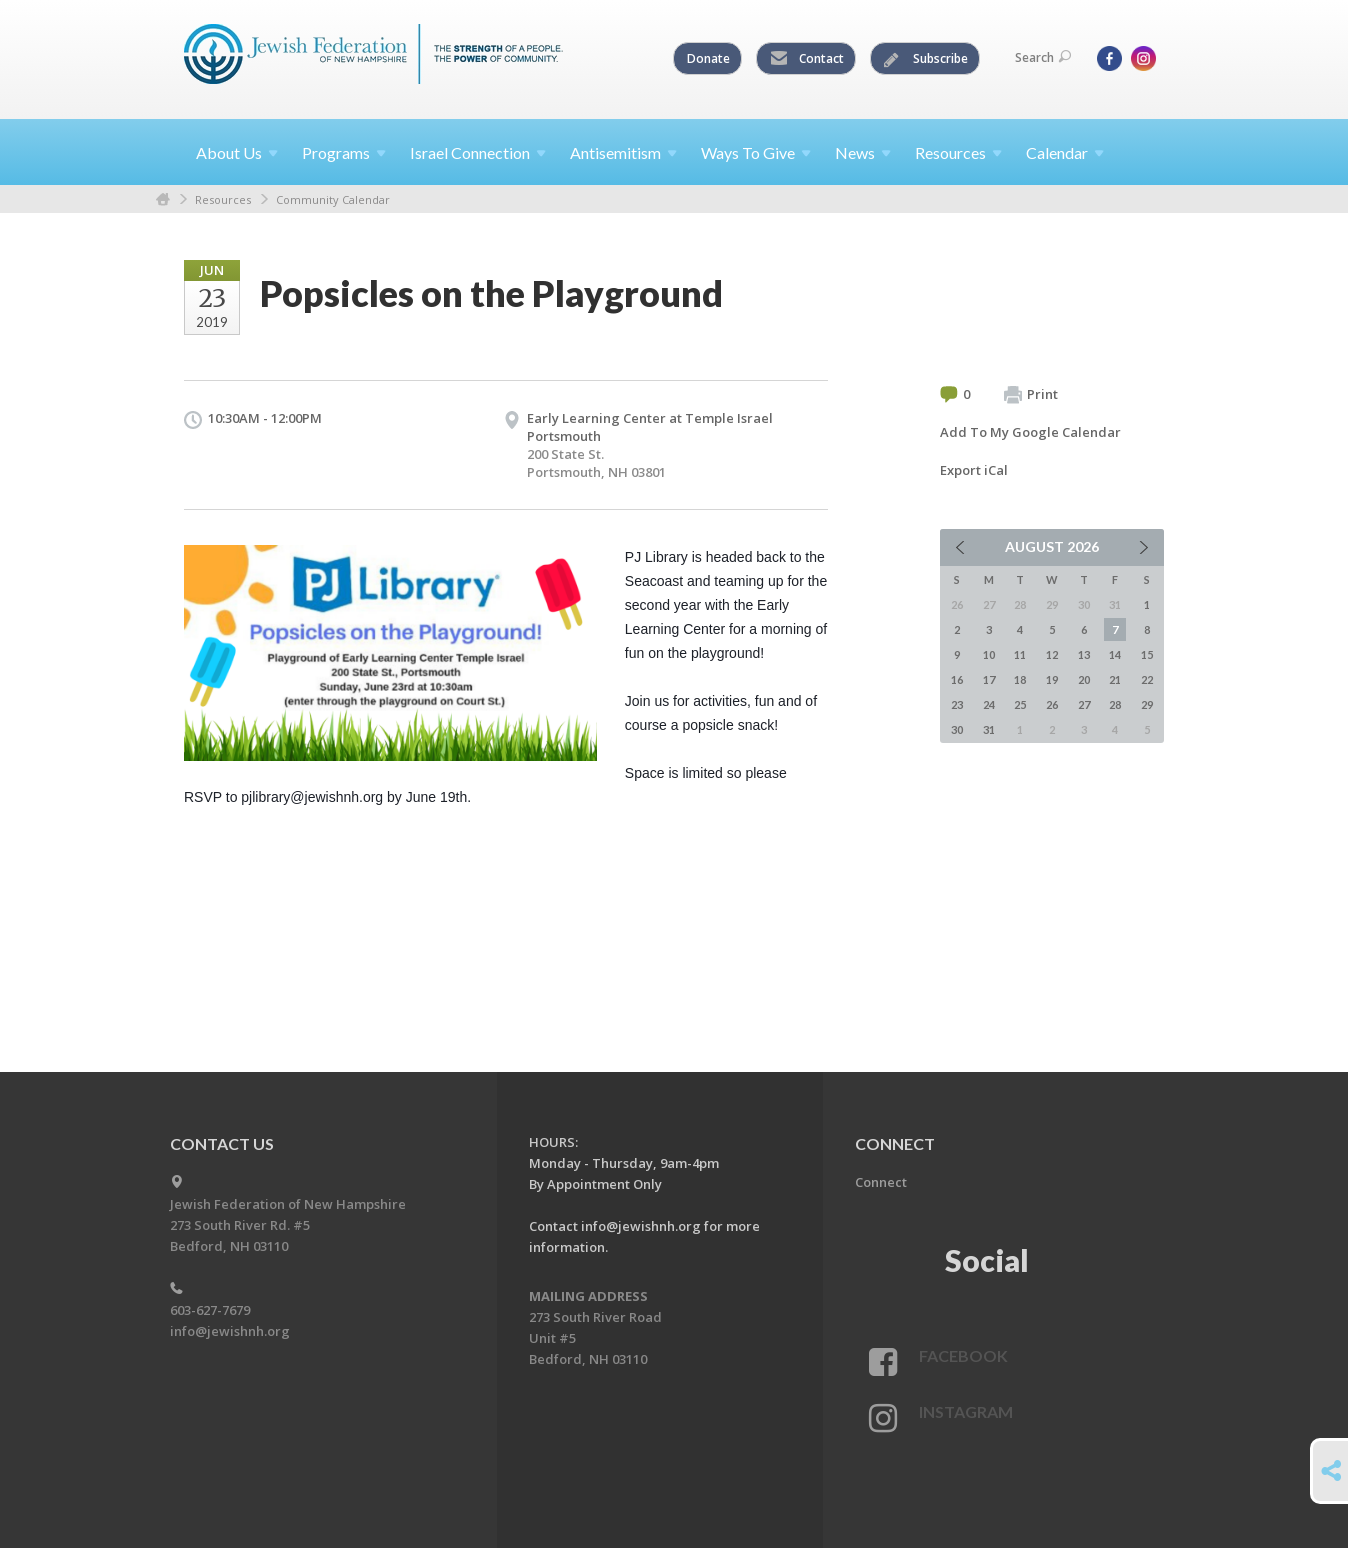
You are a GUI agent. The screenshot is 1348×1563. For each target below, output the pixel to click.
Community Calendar (333, 199)
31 (989, 729)
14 (1115, 654)
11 (1020, 654)
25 (1020, 704)
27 (1084, 704)
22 (1147, 679)
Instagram (966, 1411)
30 (957, 729)
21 (1115, 679)
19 (1052, 679)
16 (957, 679)
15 (1147, 654)
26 (1052, 704)
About (237, 152)
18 (1020, 679)
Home (163, 199)
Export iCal (974, 470)
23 (957, 704)
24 (989, 704)
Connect (881, 1182)
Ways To (756, 152)
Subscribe (926, 59)
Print (1031, 395)
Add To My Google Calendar (1030, 432)
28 (1115, 704)
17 (989, 679)
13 (1084, 654)
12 (1052, 654)
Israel (478, 152)
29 (1147, 704)
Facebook (963, 1355)
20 (1084, 679)
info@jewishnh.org (230, 1331)
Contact (807, 59)
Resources (223, 199)
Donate (708, 58)
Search (1043, 57)
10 (989, 654)
